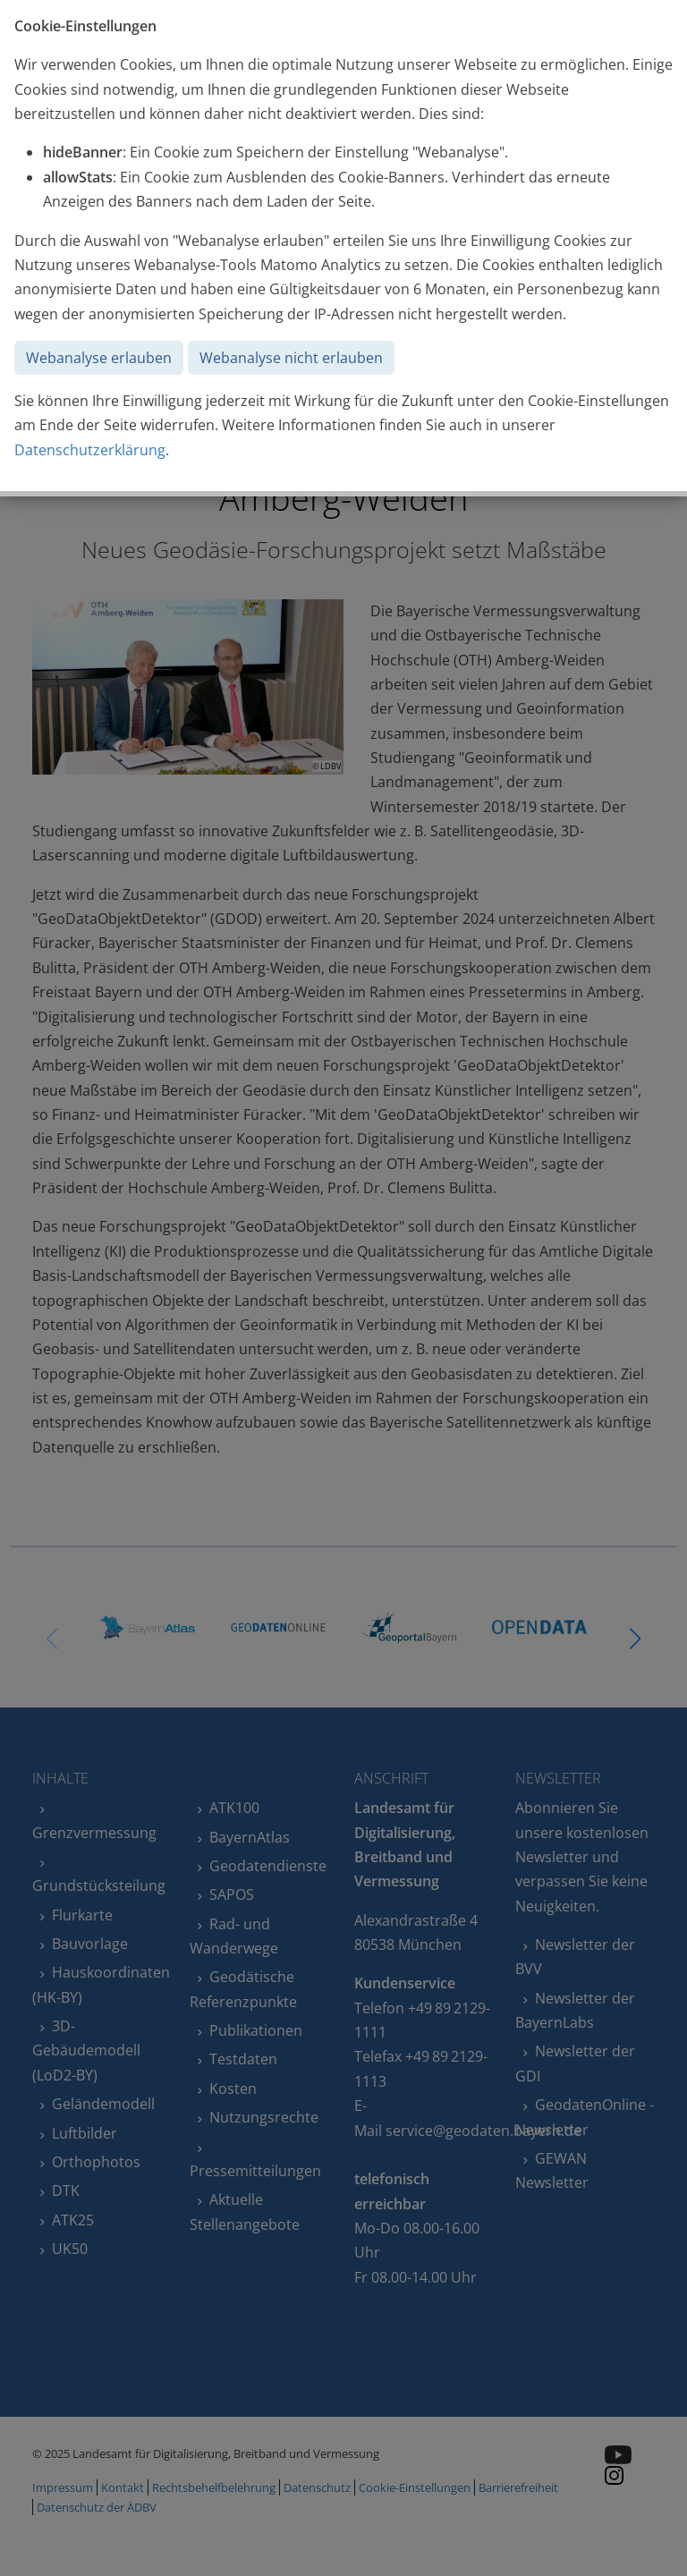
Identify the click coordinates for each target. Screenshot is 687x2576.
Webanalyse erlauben (99, 358)
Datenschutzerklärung (89, 450)
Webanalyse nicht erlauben (291, 358)
